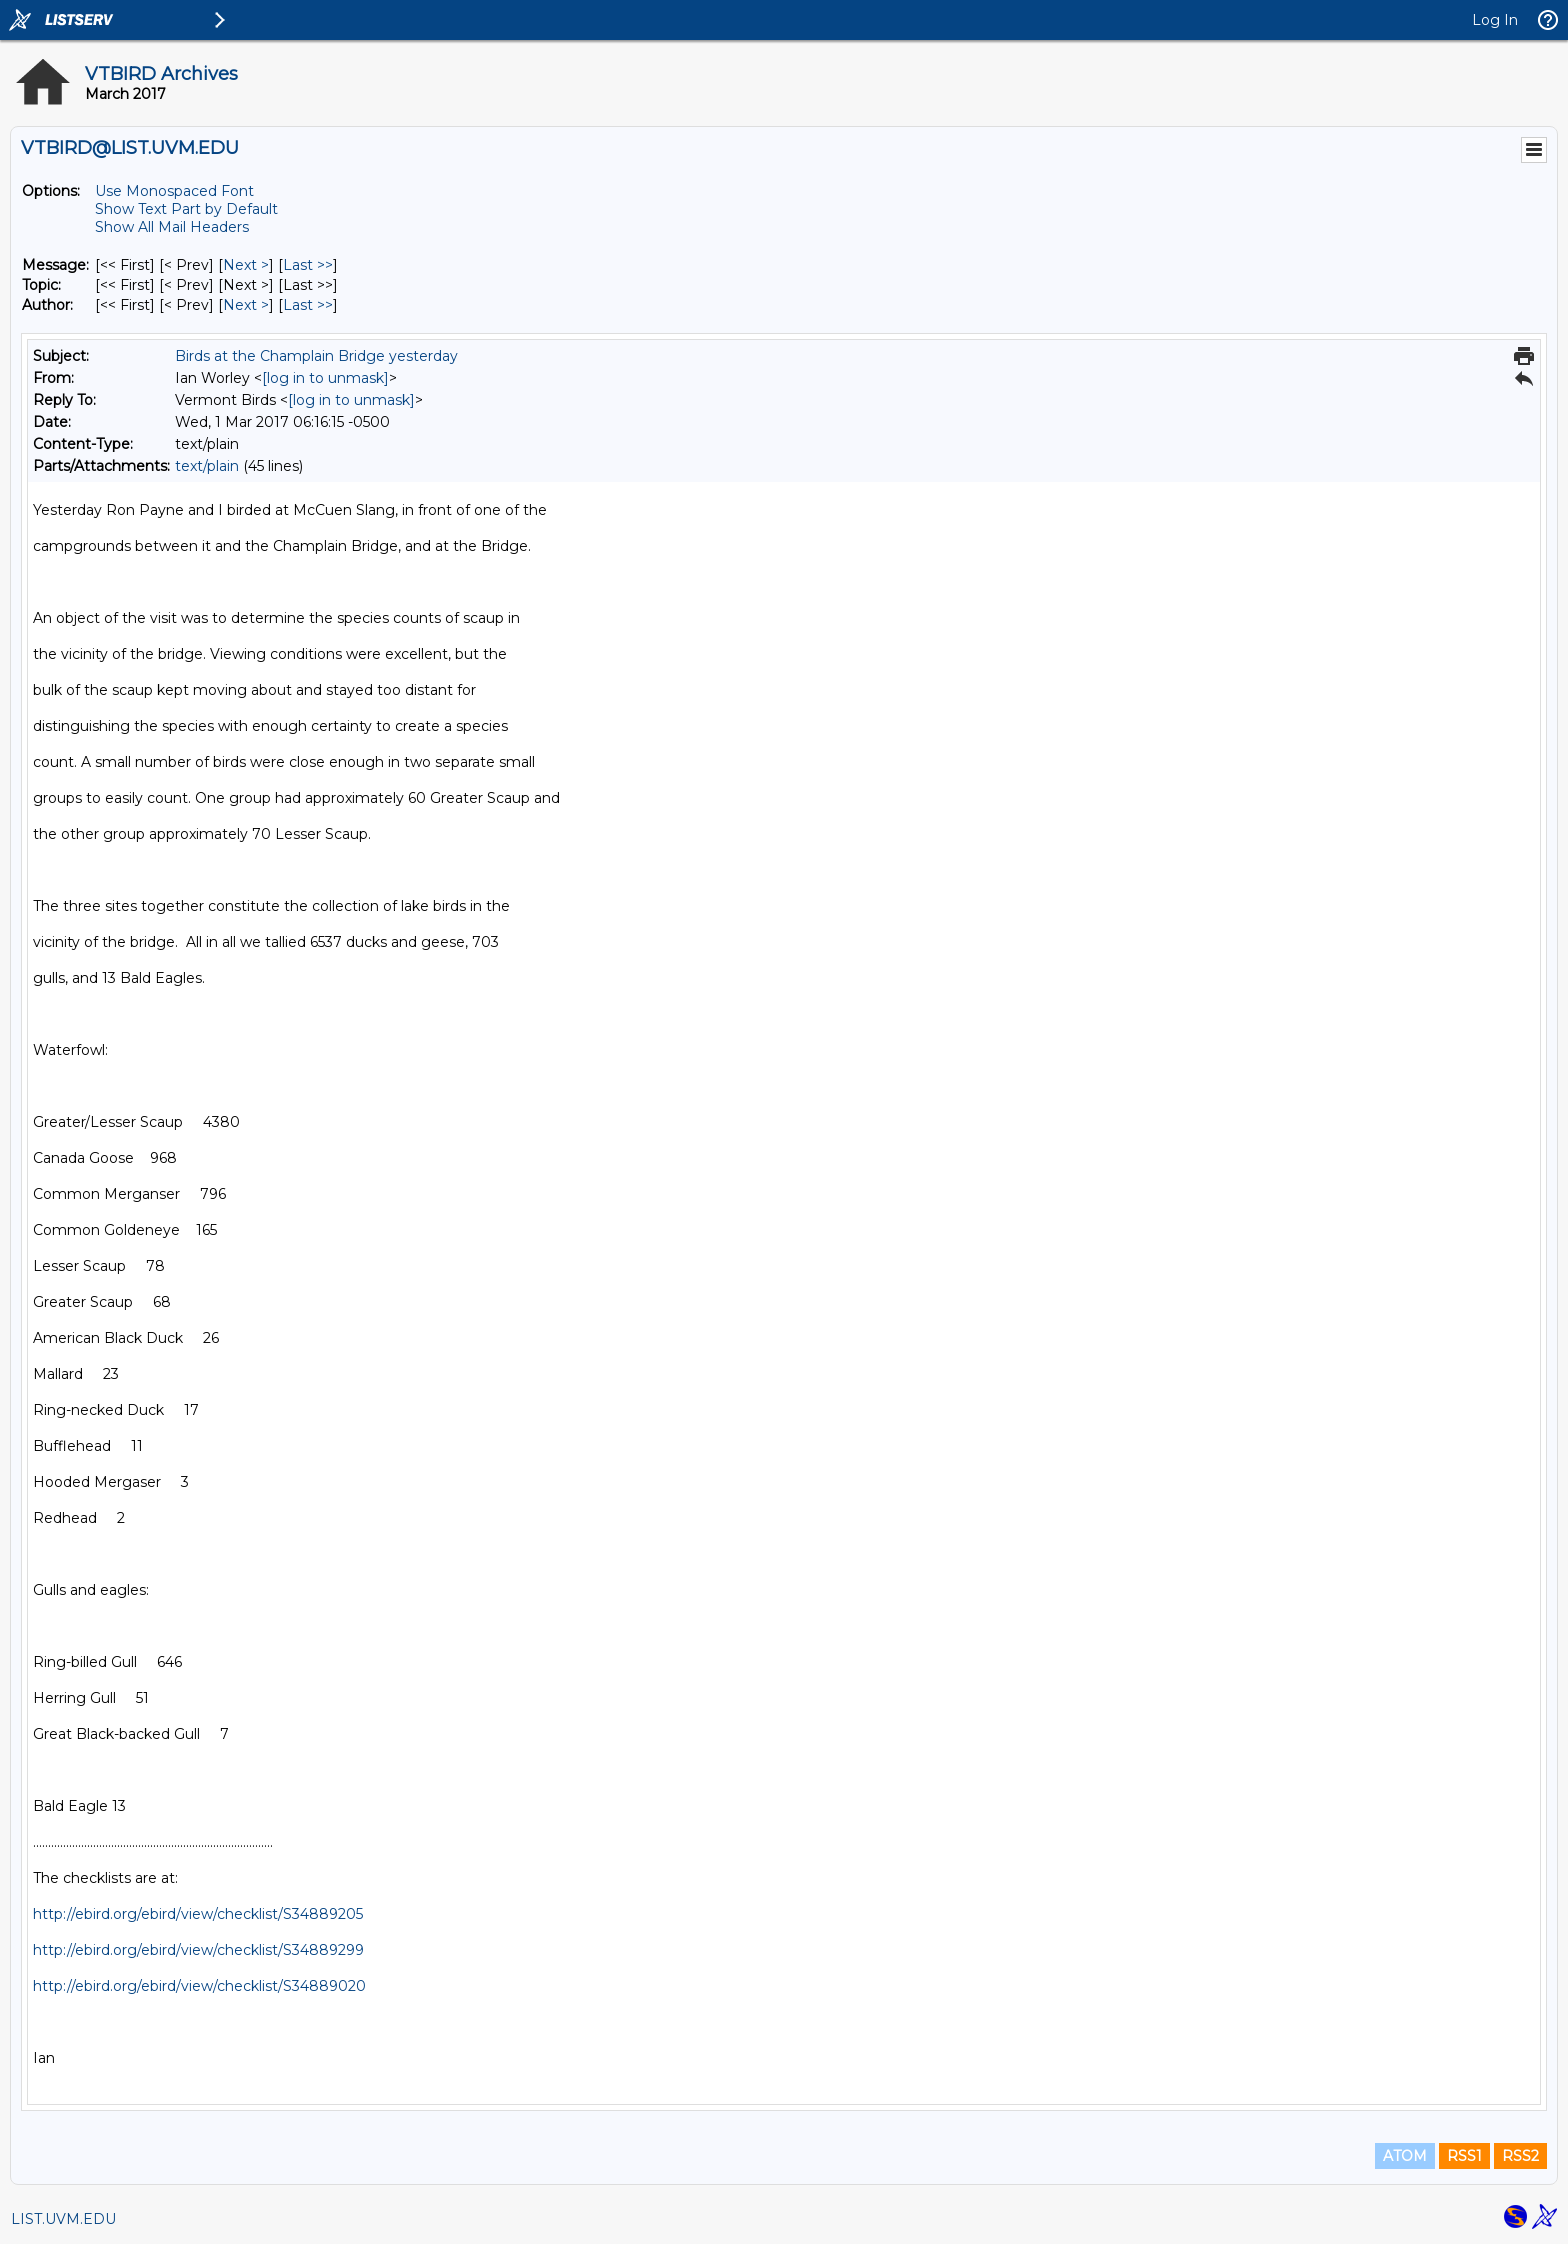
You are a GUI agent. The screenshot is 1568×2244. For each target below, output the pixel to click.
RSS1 (1464, 2156)
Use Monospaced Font (174, 191)
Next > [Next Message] (246, 265)
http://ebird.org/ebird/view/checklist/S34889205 (198, 1914)
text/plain (207, 466)
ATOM (1405, 2156)
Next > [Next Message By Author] (246, 305)
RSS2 (1520, 2156)
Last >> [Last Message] (308, 265)
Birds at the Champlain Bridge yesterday (316, 356)
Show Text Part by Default (186, 209)
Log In (1495, 20)
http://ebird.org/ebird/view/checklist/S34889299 (198, 1950)
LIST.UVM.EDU (63, 2219)
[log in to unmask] (325, 378)
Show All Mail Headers (172, 227)
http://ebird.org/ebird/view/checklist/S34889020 (199, 1986)
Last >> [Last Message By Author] (308, 305)
